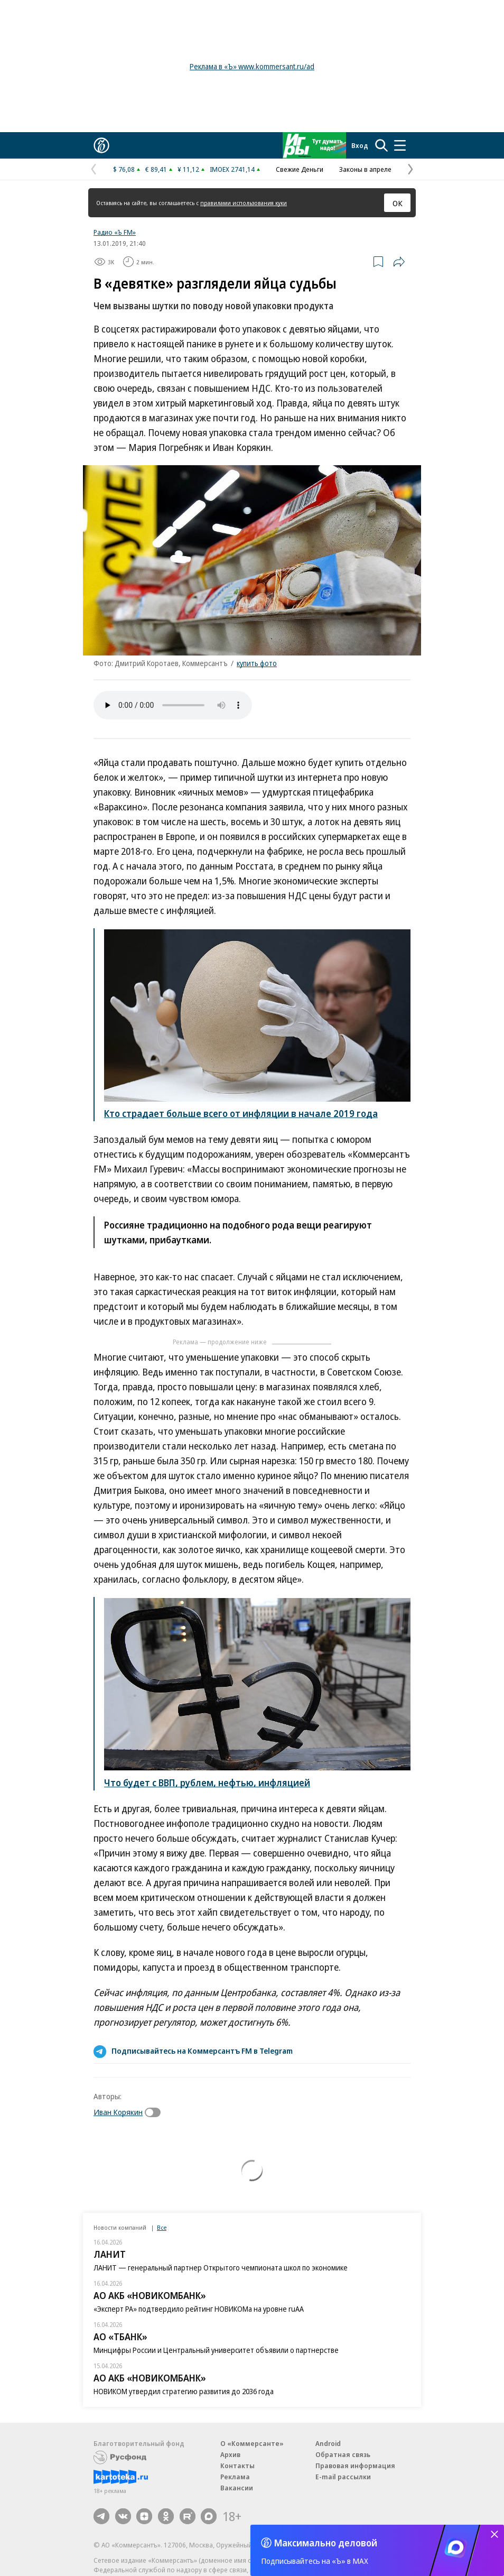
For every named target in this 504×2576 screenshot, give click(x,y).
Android (328, 2443)
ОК (398, 203)
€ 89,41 (156, 169)
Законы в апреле (365, 169)
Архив (230, 2454)
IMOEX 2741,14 (232, 169)
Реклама (235, 2476)
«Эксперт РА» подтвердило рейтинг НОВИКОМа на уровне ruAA (199, 2309)
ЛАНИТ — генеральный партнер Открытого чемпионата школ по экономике (221, 2268)
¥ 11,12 (188, 169)
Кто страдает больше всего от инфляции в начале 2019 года (241, 1113)
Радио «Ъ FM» (115, 232)
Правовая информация (355, 2465)
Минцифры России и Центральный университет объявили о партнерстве (216, 2350)
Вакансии (236, 2487)
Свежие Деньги (299, 169)
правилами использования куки (243, 203)
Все (161, 2227)
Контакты (237, 2465)
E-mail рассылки (343, 2476)
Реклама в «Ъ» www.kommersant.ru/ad (252, 66)
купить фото (257, 663)
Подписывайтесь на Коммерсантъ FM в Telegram (202, 2050)
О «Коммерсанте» (252, 2443)
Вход (359, 145)
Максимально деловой (325, 2542)
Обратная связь (342, 2454)
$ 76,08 (124, 169)
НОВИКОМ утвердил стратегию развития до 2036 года (184, 2391)
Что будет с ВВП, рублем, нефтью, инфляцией (207, 1782)
